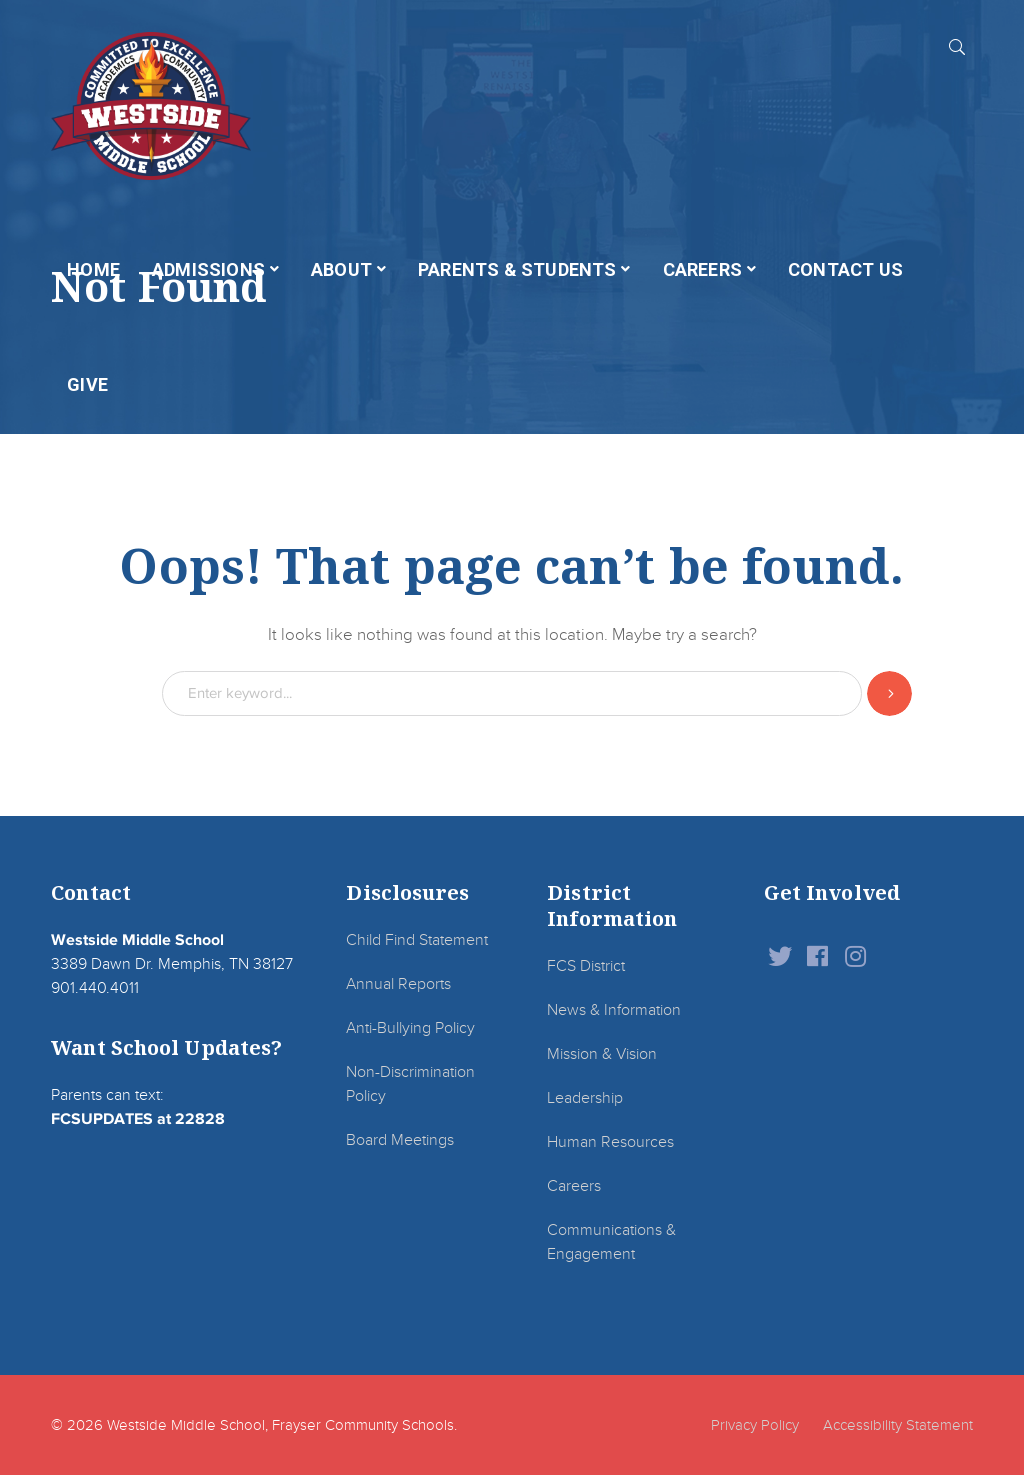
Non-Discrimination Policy (410, 1084)
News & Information (614, 1010)
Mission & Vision (602, 1054)
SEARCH (957, 46)
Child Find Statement (417, 940)
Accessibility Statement (898, 1425)
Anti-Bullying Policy (410, 1028)
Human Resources (610, 1142)
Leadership (585, 1098)
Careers (574, 1186)
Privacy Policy (755, 1425)
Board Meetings (400, 1140)
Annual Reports (398, 984)
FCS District (586, 966)
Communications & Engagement (611, 1242)
